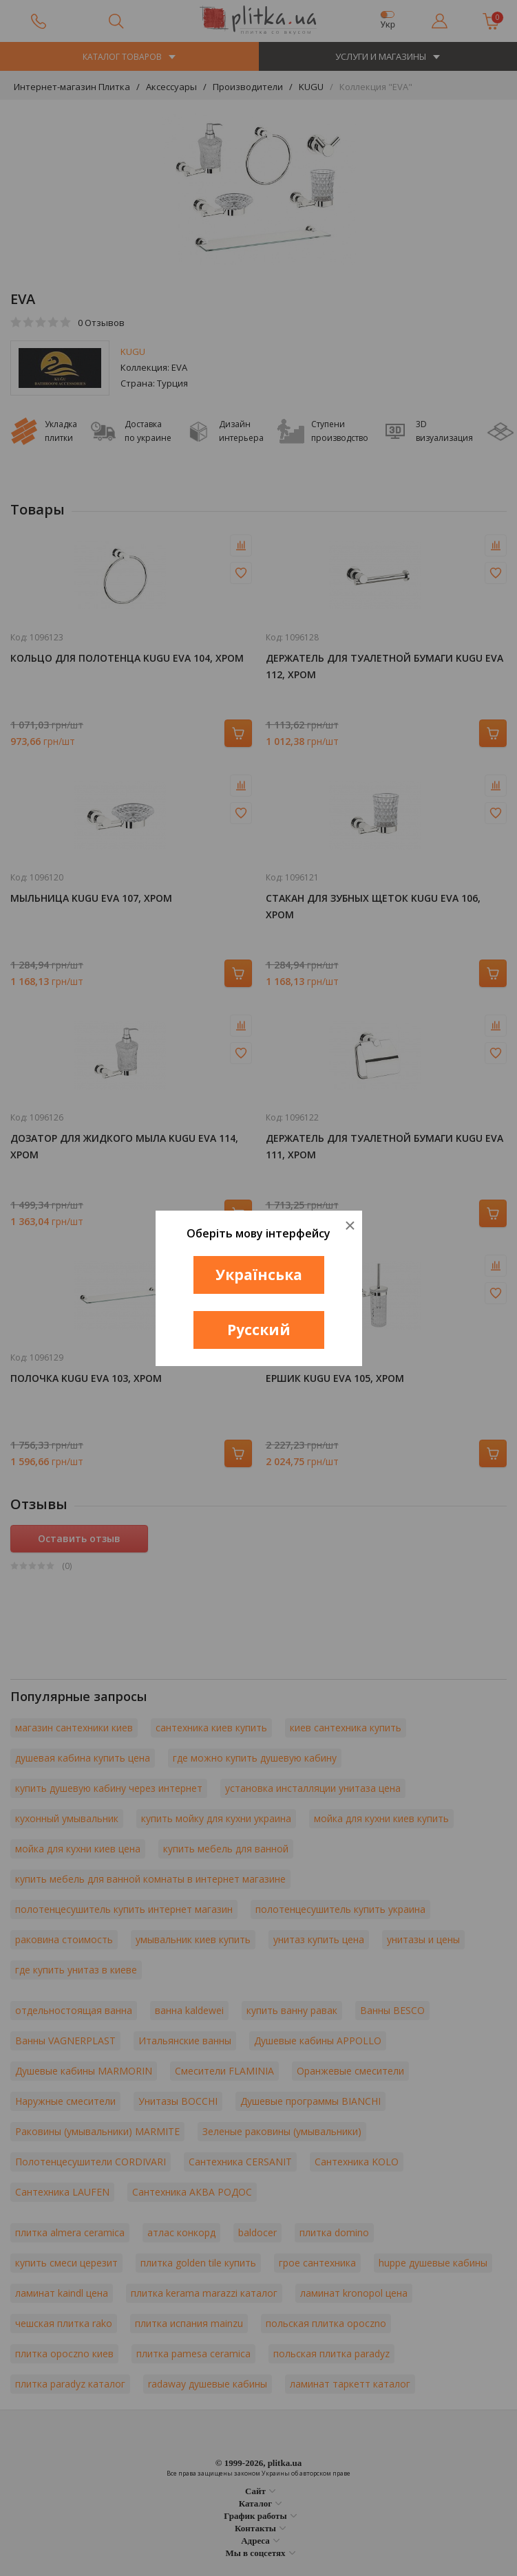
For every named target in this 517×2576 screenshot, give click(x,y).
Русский (259, 1329)
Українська (258, 1274)
